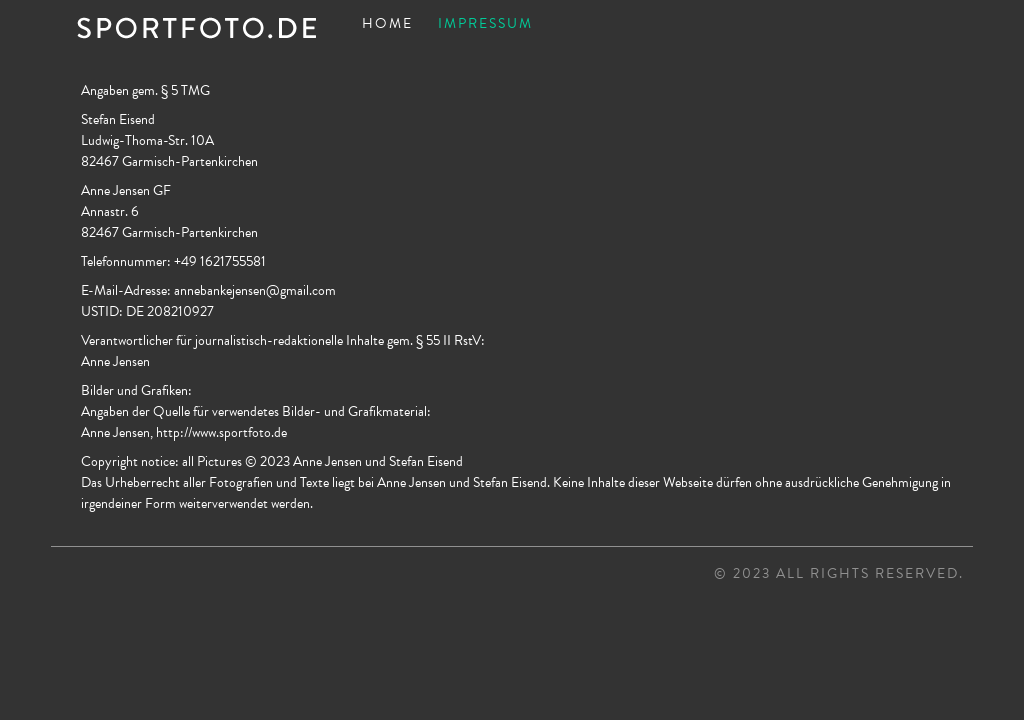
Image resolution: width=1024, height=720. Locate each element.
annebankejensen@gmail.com (255, 290)
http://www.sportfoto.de (221, 432)
